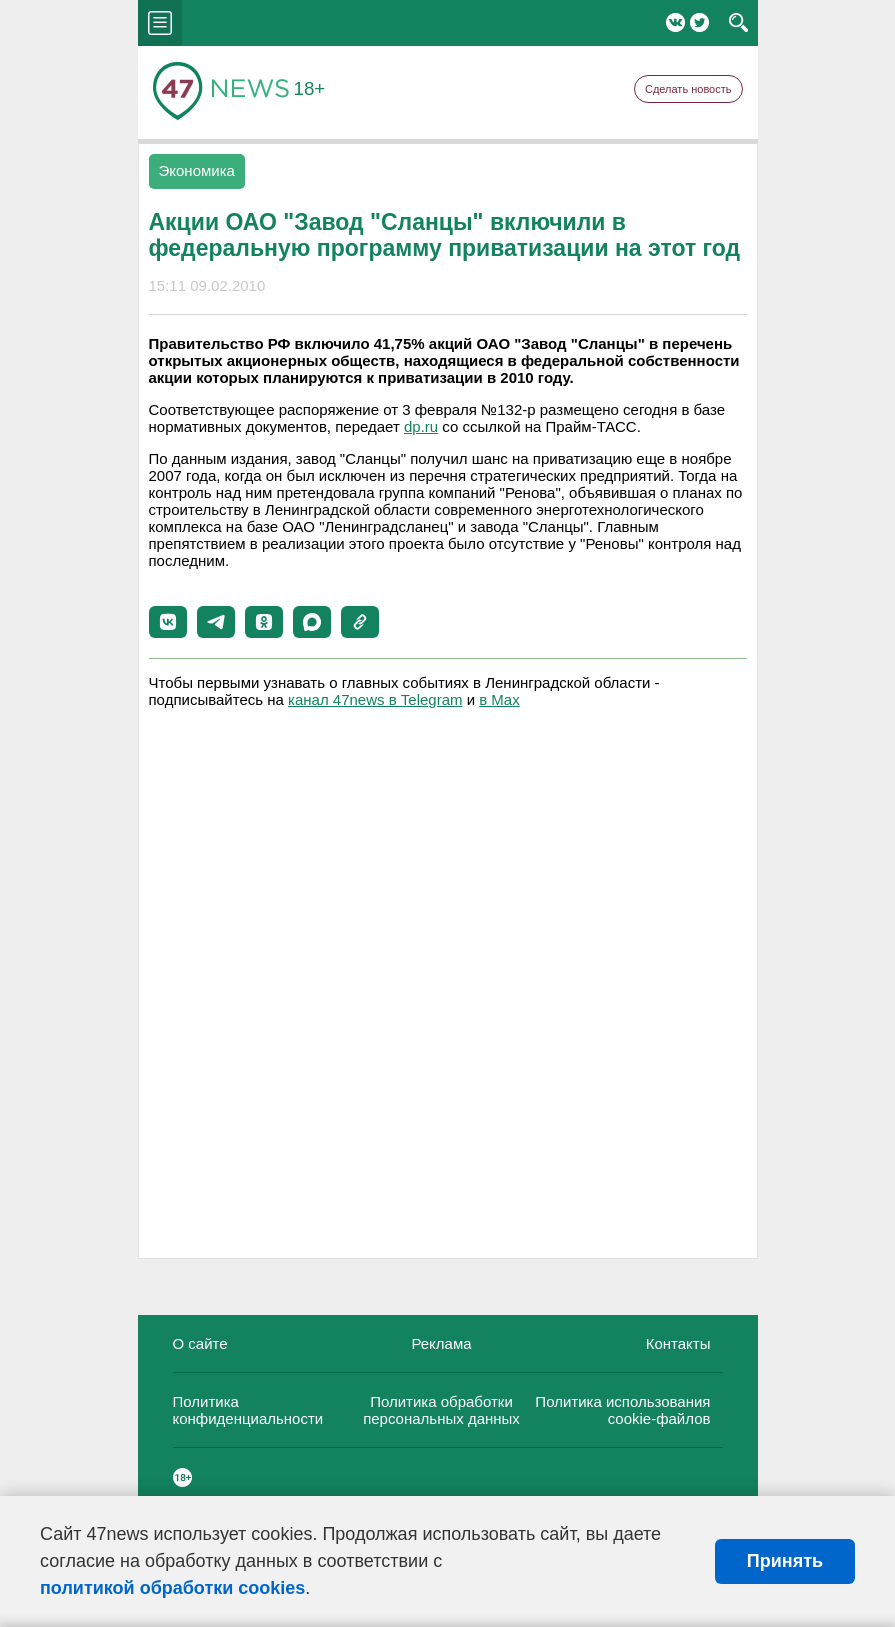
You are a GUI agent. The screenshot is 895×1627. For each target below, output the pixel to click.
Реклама (441, 1343)
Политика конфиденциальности (248, 1410)
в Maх (499, 699)
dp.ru (421, 426)
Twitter (699, 22)
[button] (168, 622)
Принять (785, 1561)
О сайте (200, 1343)
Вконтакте (675, 22)
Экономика (197, 170)
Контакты (678, 1343)
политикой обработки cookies (172, 1588)
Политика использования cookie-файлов (622, 1410)
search (738, 23)
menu (160, 23)
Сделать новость (688, 89)
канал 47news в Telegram (375, 699)
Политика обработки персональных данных (441, 1410)
